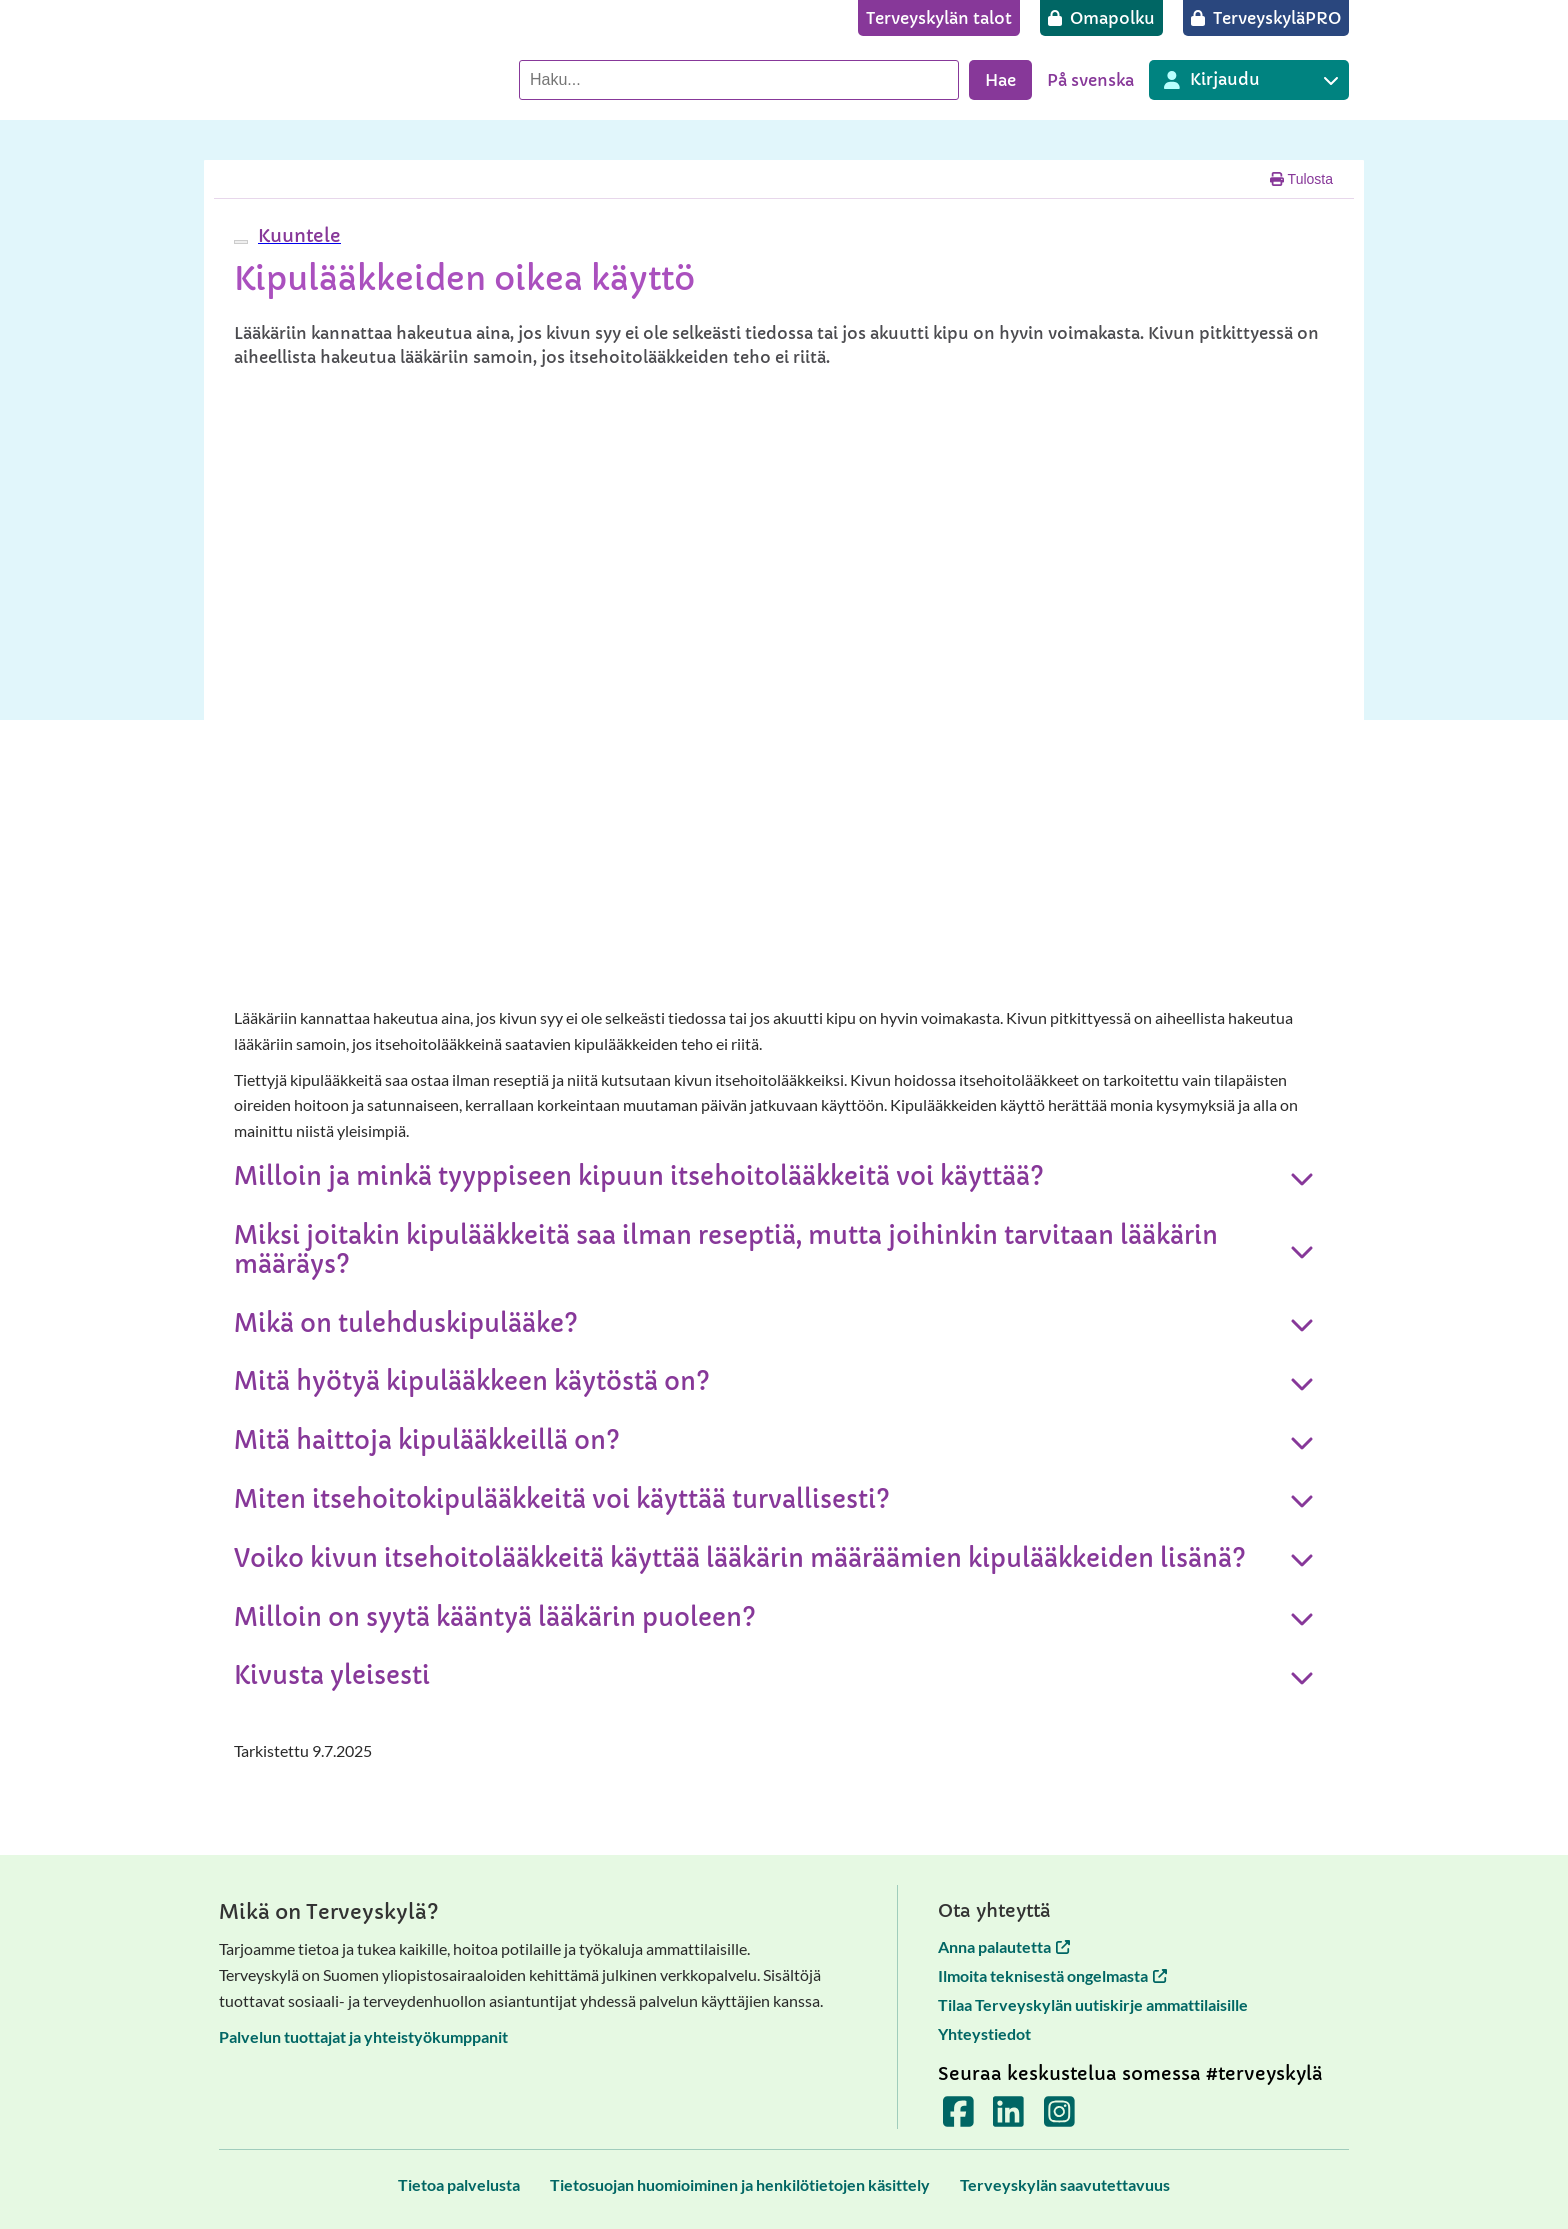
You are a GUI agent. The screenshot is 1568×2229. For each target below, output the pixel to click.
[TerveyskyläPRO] (1266, 18)
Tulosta (1301, 179)
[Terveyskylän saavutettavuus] (1065, 2184)
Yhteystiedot (984, 2033)
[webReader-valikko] (241, 242)
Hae (1000, 80)
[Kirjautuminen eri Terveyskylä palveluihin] (1249, 80)
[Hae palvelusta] (739, 80)
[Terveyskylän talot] (939, 18)
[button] (297, 235)
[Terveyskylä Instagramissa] (1059, 2118)
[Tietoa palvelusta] (459, 2184)
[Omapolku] (1101, 18)
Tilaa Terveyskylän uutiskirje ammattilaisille (1093, 2004)
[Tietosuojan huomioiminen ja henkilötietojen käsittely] (740, 2184)
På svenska (1090, 80)
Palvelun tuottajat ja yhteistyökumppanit (363, 2036)
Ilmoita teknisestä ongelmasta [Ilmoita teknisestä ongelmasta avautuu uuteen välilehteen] (1052, 1975)
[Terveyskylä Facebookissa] (958, 2118)
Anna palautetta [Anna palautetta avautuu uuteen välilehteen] (1004, 1946)
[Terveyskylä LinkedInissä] (1008, 2118)
